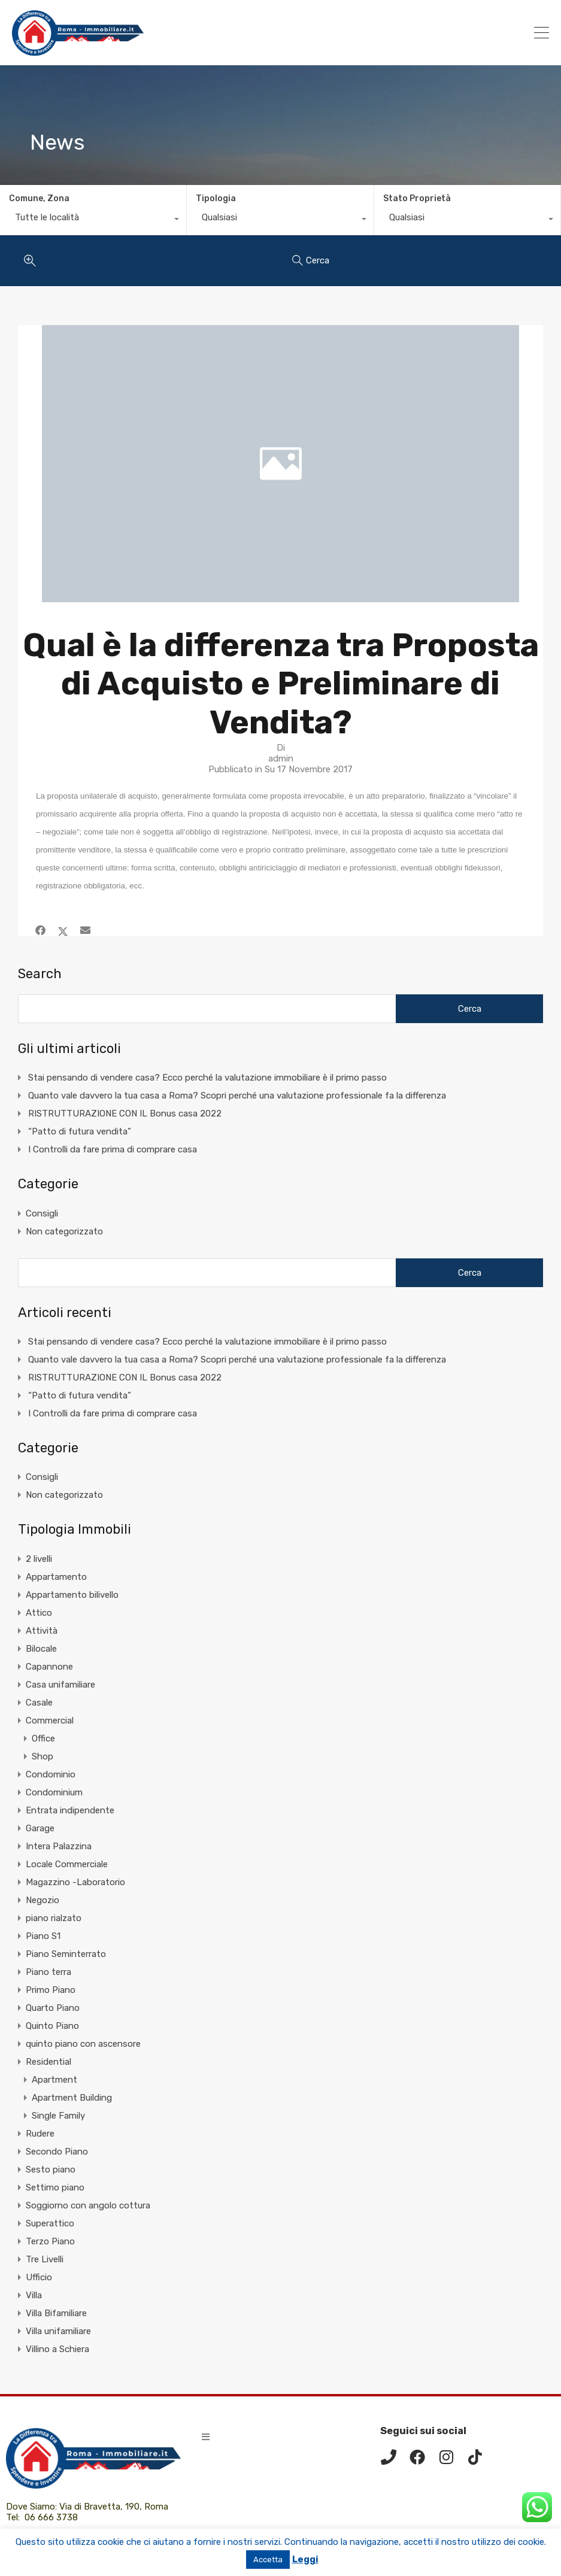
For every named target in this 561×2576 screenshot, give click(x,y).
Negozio (42, 1900)
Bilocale (41, 1648)
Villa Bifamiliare (56, 2313)
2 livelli (39, 1559)
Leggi (305, 2559)
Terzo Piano (50, 2241)
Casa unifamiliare (60, 1684)
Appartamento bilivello (72, 1594)
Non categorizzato (64, 1231)
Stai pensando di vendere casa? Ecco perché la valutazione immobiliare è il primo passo (207, 1077)
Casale (39, 1702)
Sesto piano (50, 2169)
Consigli (42, 1213)
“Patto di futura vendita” (79, 1131)
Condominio (50, 1774)
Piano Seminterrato (66, 1954)
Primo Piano (50, 1990)
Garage (40, 1828)
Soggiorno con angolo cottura (88, 2205)
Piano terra (48, 1972)
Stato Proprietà (417, 198)
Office (43, 1738)
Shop (42, 1756)
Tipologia (216, 198)
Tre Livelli (44, 2259)
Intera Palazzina (59, 1846)
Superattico (50, 2223)
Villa (34, 2295)
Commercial (50, 1720)
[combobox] (93, 220)
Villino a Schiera (57, 2349)
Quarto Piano (53, 2007)
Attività (41, 1630)
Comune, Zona (39, 198)
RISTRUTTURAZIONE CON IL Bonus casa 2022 (125, 1113)
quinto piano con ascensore (83, 2043)
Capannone (49, 1666)
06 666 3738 (51, 2517)
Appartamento (56, 1576)
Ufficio (39, 2277)
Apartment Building (72, 2097)
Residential (48, 2061)
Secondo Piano (57, 2151)
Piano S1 (43, 1936)
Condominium (54, 1792)
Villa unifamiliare (58, 2331)
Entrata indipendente (70, 1810)
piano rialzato (53, 1918)
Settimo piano (55, 2187)
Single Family (58, 2115)
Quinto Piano (52, 2025)
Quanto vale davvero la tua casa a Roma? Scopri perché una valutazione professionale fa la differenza (237, 1095)
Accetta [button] (268, 2559)
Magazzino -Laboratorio (75, 1882)
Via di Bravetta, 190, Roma (115, 2506)
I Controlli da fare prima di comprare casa (112, 1149)
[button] (206, 2436)
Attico (39, 1612)
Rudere (40, 2133)
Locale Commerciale (67, 1864)
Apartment (54, 2079)
